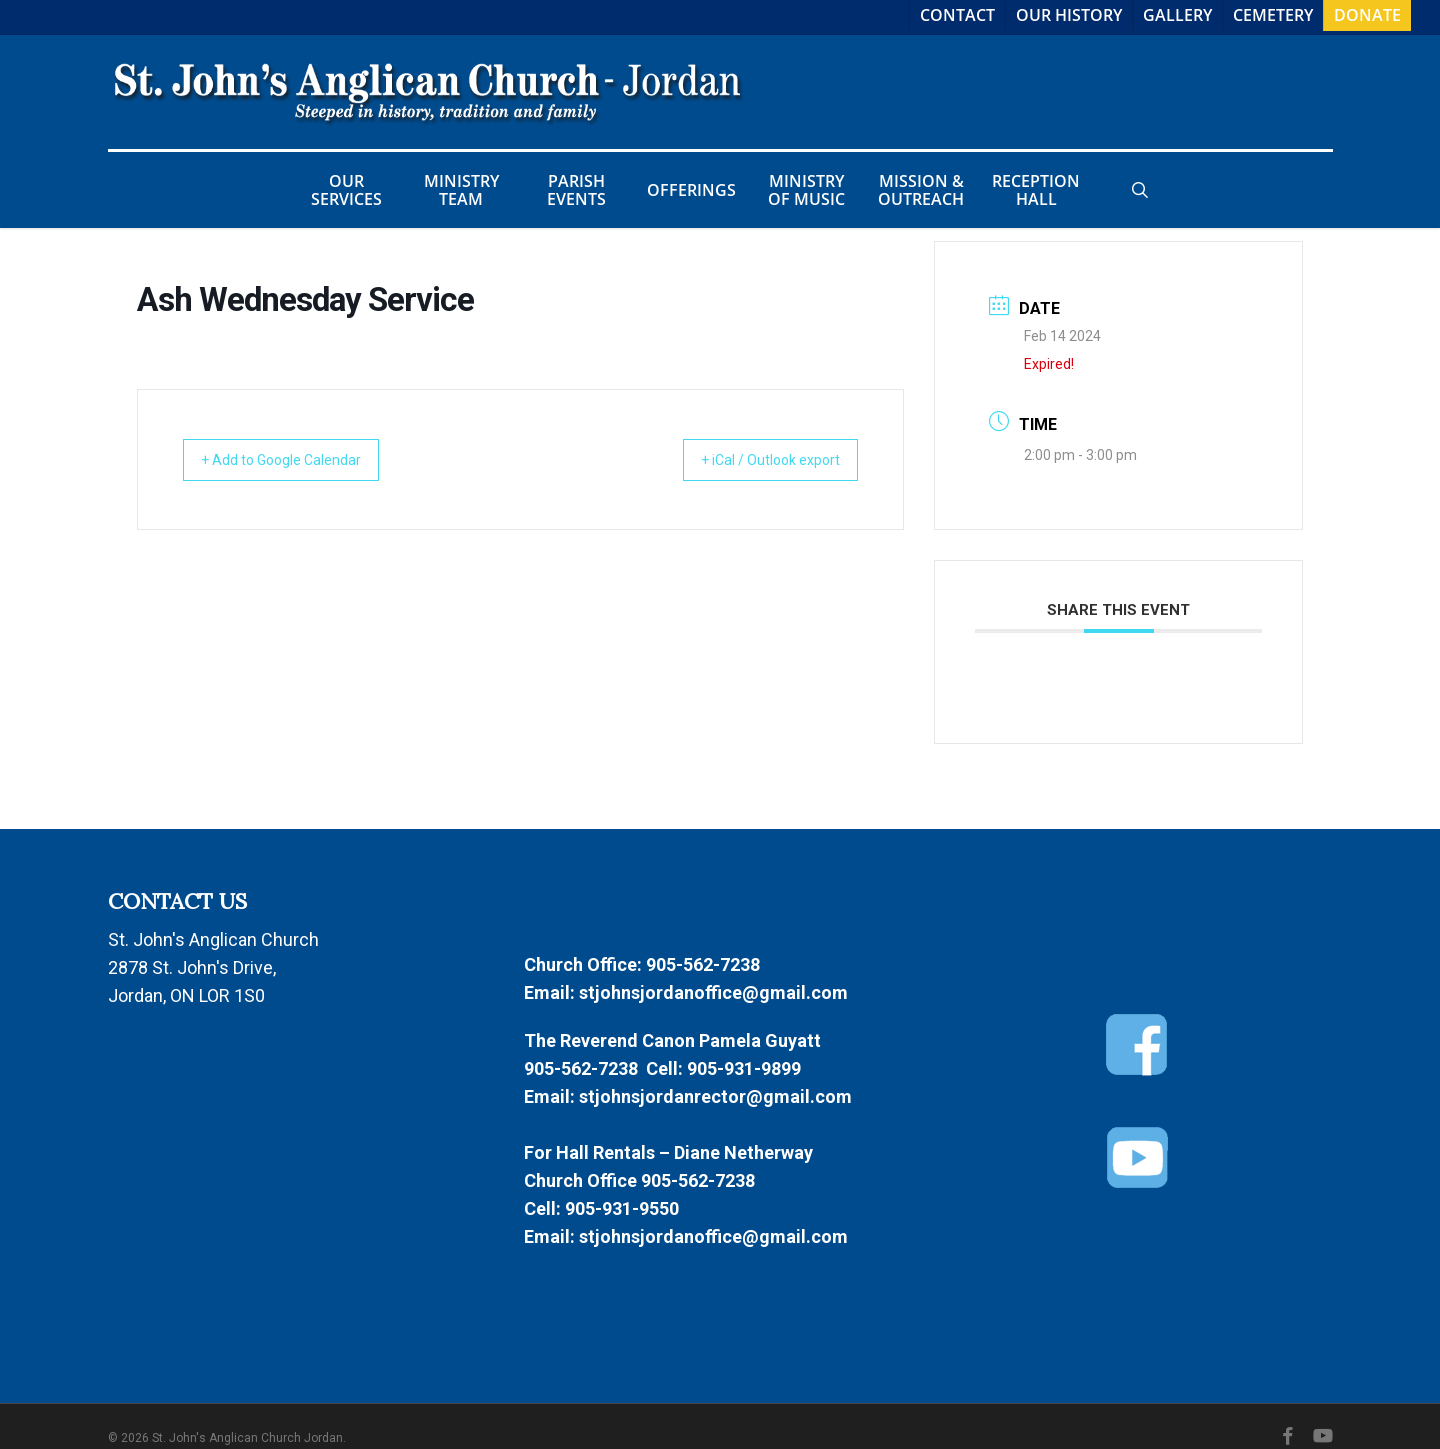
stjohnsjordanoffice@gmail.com (713, 992)
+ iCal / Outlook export (755, 460)
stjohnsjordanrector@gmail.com (715, 1096)
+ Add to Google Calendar (297, 460)
